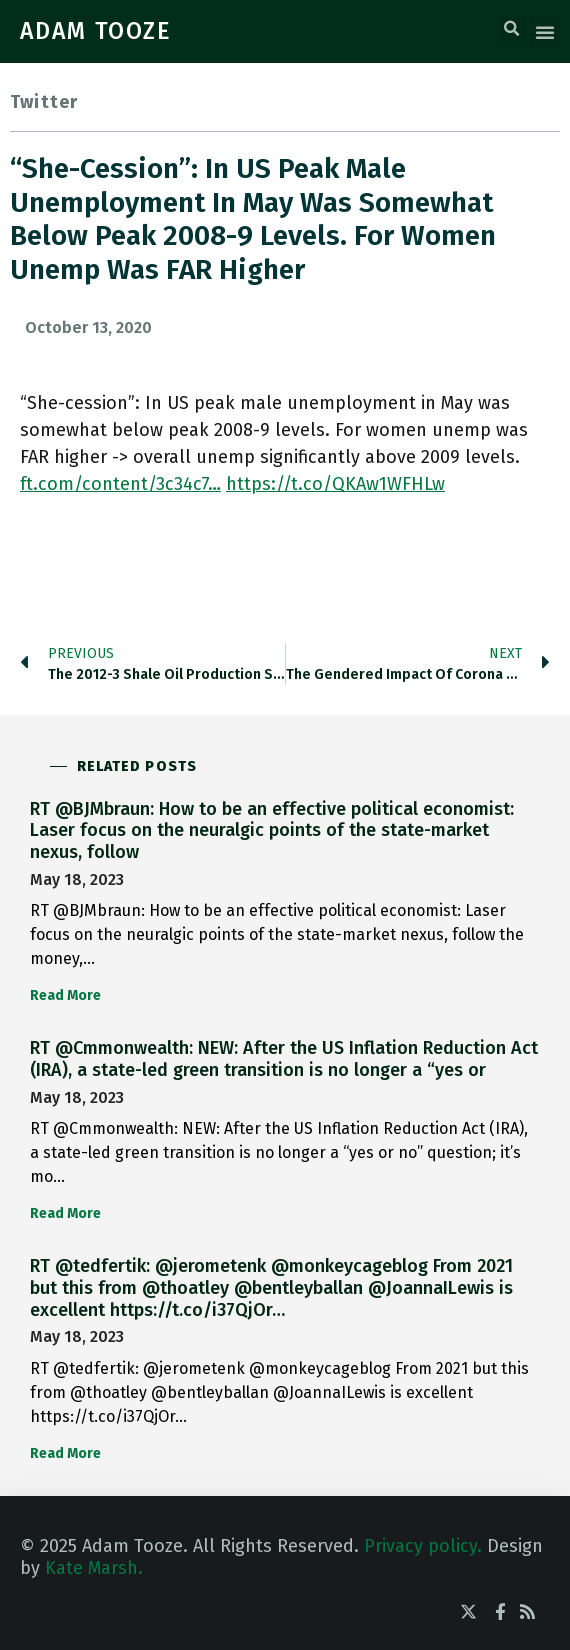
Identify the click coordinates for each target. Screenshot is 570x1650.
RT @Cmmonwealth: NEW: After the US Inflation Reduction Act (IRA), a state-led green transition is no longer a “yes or (284, 1059)
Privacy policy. (423, 1546)
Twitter (44, 102)
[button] (511, 29)
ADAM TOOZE (96, 31)
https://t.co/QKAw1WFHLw (335, 484)
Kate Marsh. (94, 1568)
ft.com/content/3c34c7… (120, 484)
